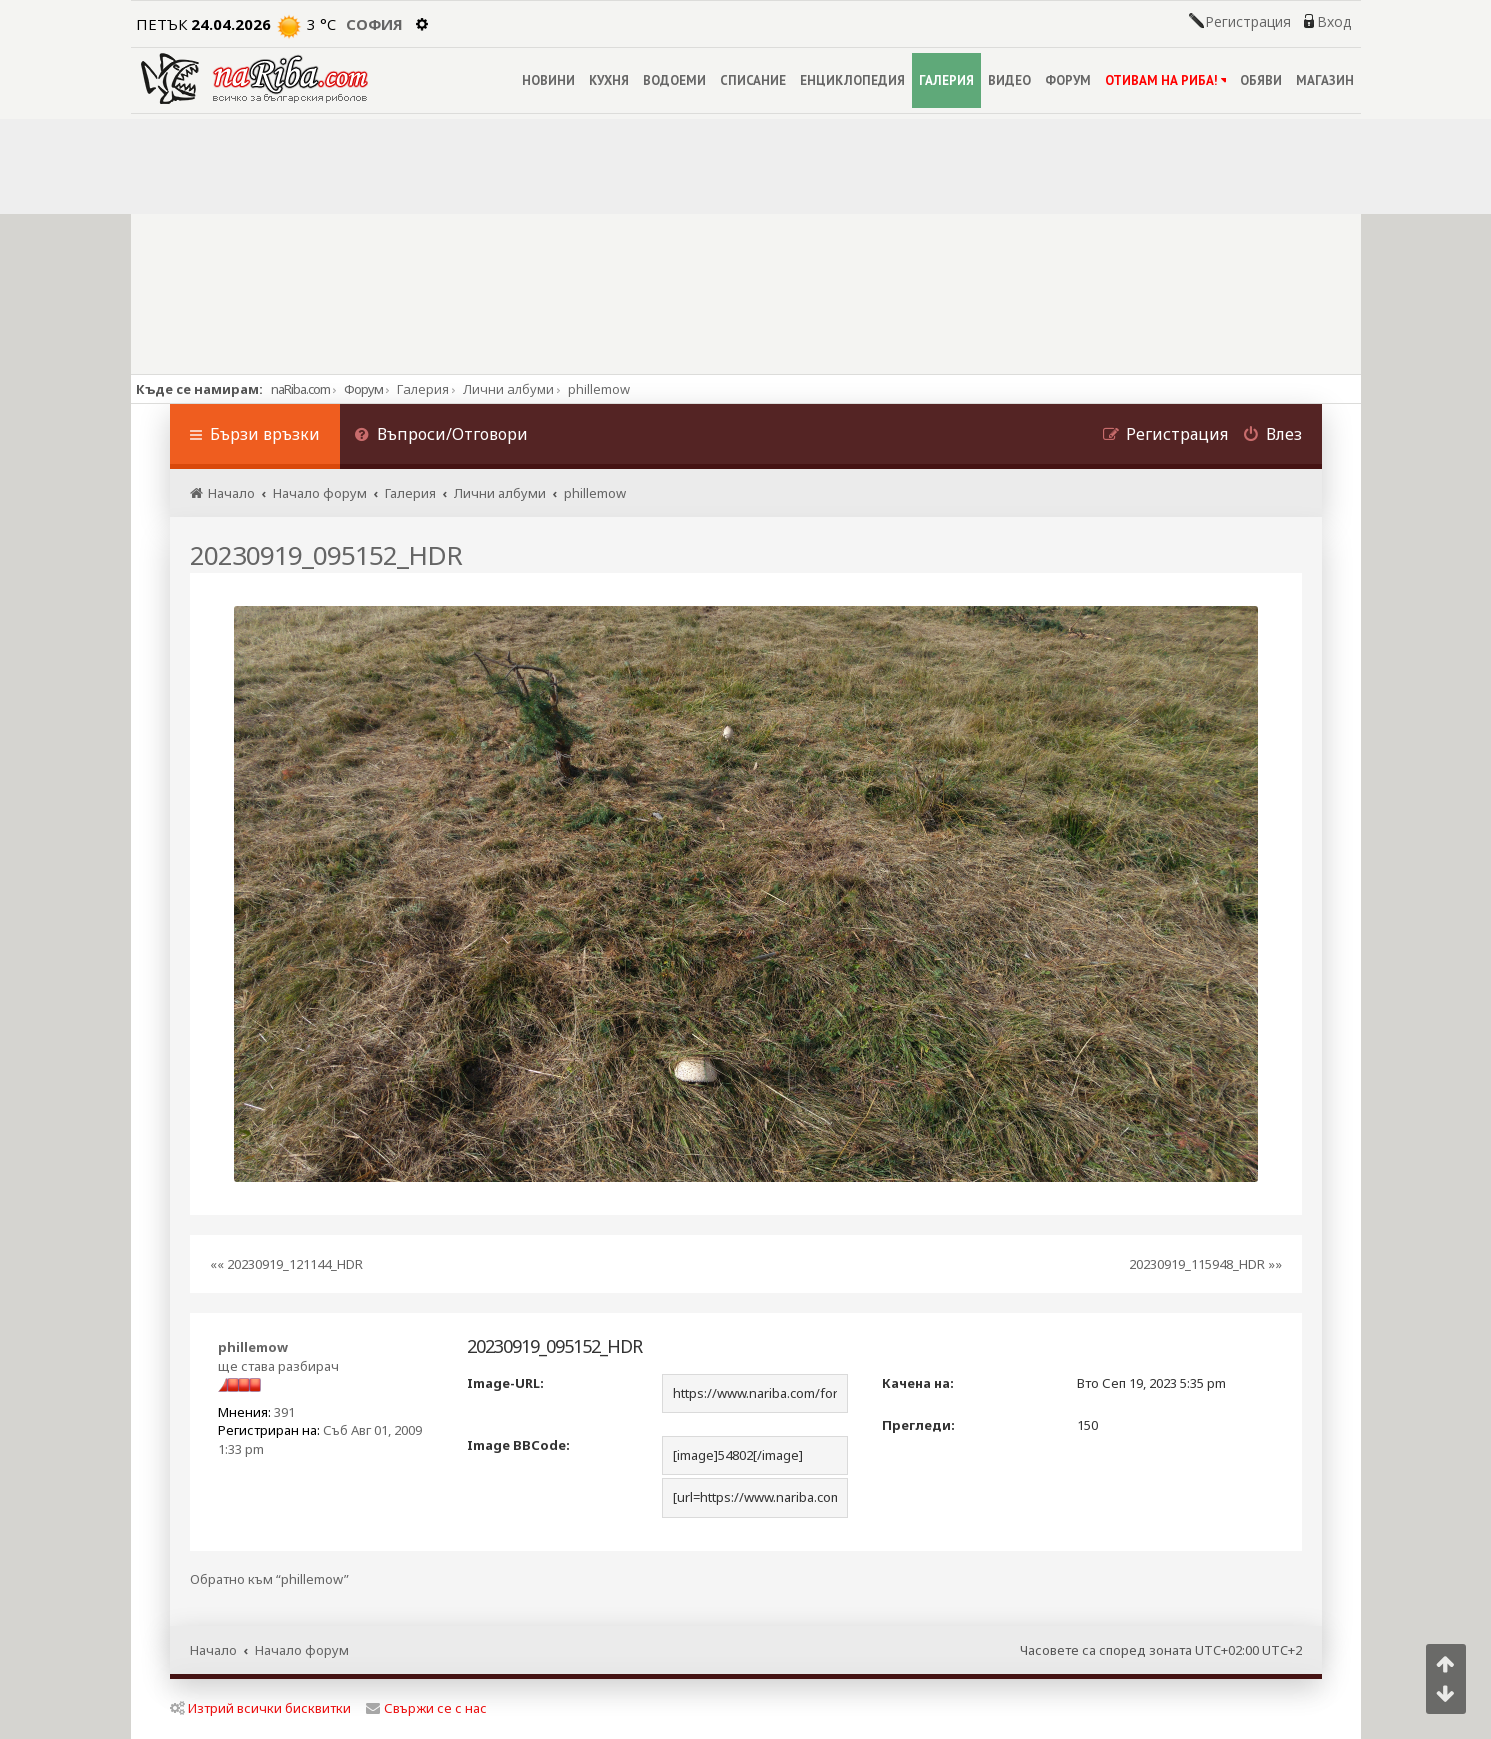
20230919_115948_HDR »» (1205, 1264)
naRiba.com (300, 389)
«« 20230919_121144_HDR (286, 1264)
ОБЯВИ (1261, 80)
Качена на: (918, 1383)
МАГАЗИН (1325, 80)
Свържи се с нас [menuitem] (426, 1708)
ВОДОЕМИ (674, 80)
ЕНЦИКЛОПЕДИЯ (852, 80)
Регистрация (1248, 22)
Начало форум (302, 1650)
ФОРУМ (1068, 80)
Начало (213, 1650)
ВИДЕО (1009, 80)
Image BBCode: (518, 1445)
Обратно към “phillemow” (269, 1579)
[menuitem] (442, 436)
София (374, 24)
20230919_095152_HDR (326, 555)
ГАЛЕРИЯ (946, 80)
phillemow (253, 1347)
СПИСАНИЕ (753, 80)
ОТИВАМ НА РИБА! (1165, 80)
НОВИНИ (548, 80)
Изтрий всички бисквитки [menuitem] (260, 1708)
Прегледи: (918, 1425)
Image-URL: (505, 1383)
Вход (1334, 22)
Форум (363, 389)
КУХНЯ (609, 80)
